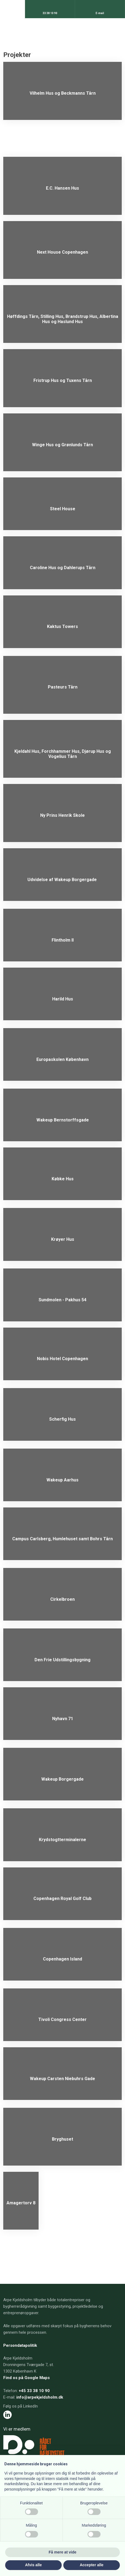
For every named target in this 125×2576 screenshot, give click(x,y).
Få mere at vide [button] (62, 2552)
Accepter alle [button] (91, 2565)
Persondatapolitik (20, 2345)
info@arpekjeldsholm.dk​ (39, 2397)
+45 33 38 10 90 (34, 2390)
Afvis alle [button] (33, 2565)
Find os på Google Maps (26, 2377)
